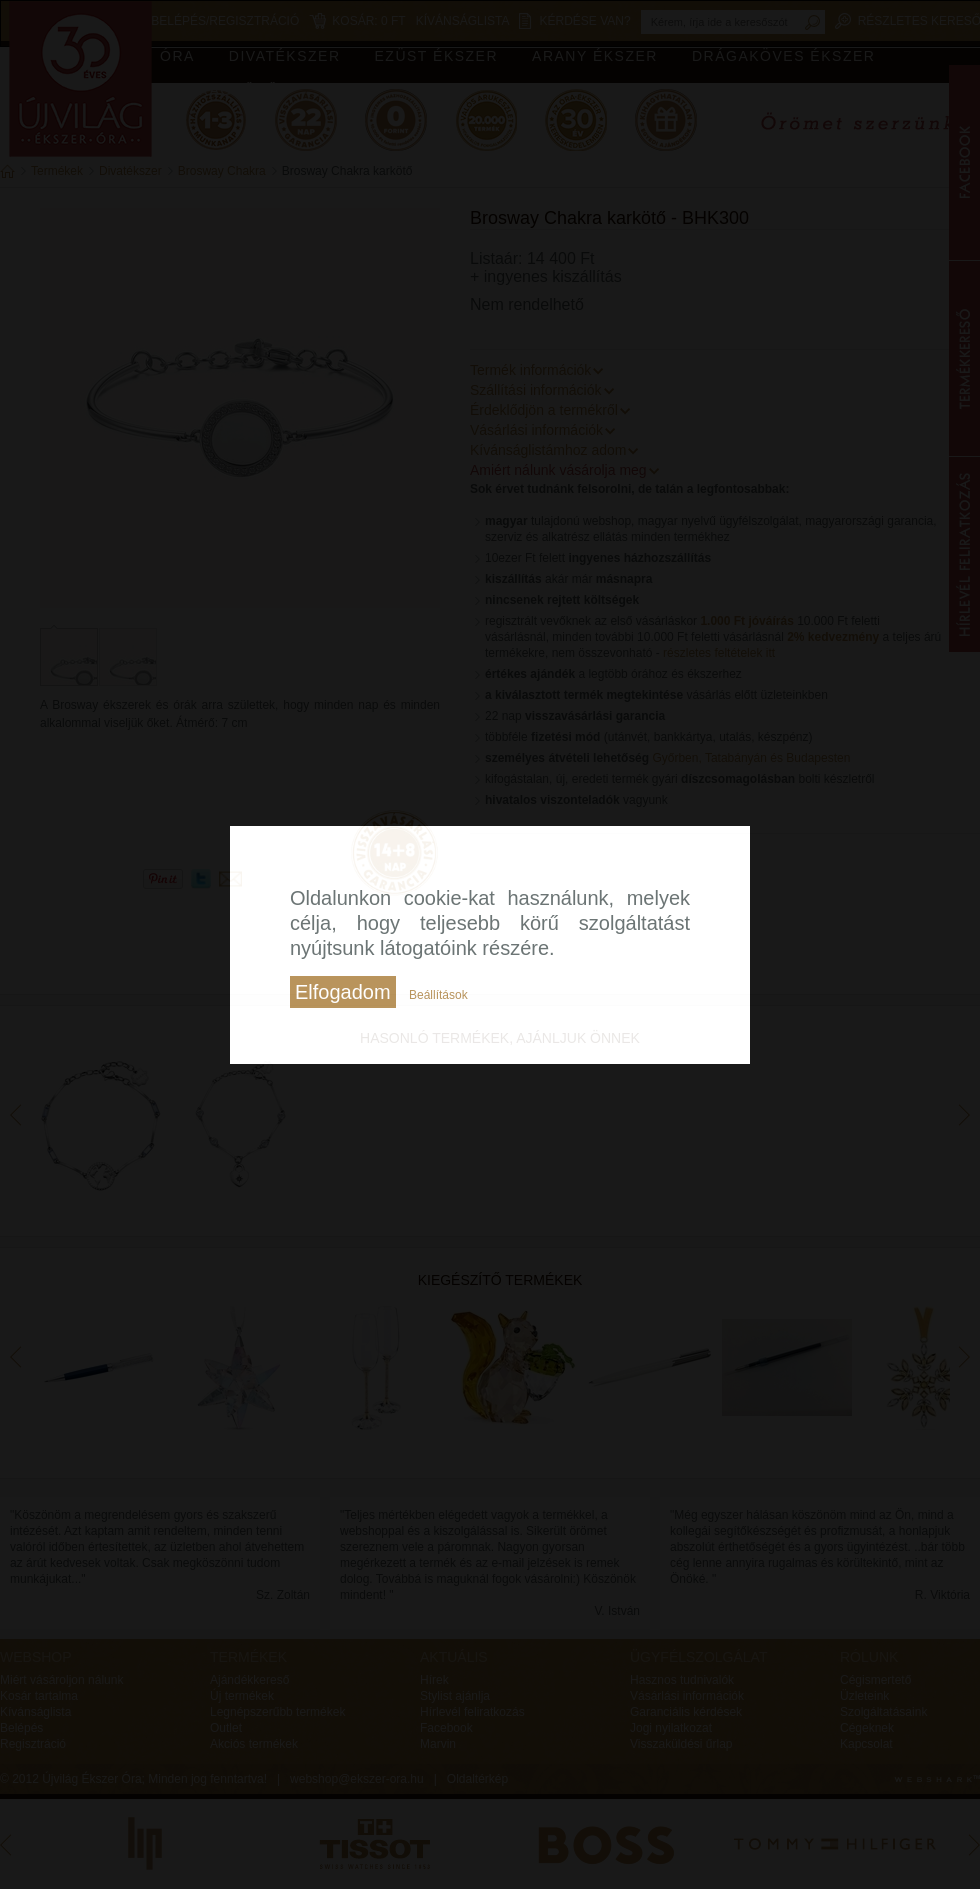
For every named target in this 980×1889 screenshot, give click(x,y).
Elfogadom (343, 992)
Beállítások (438, 995)
